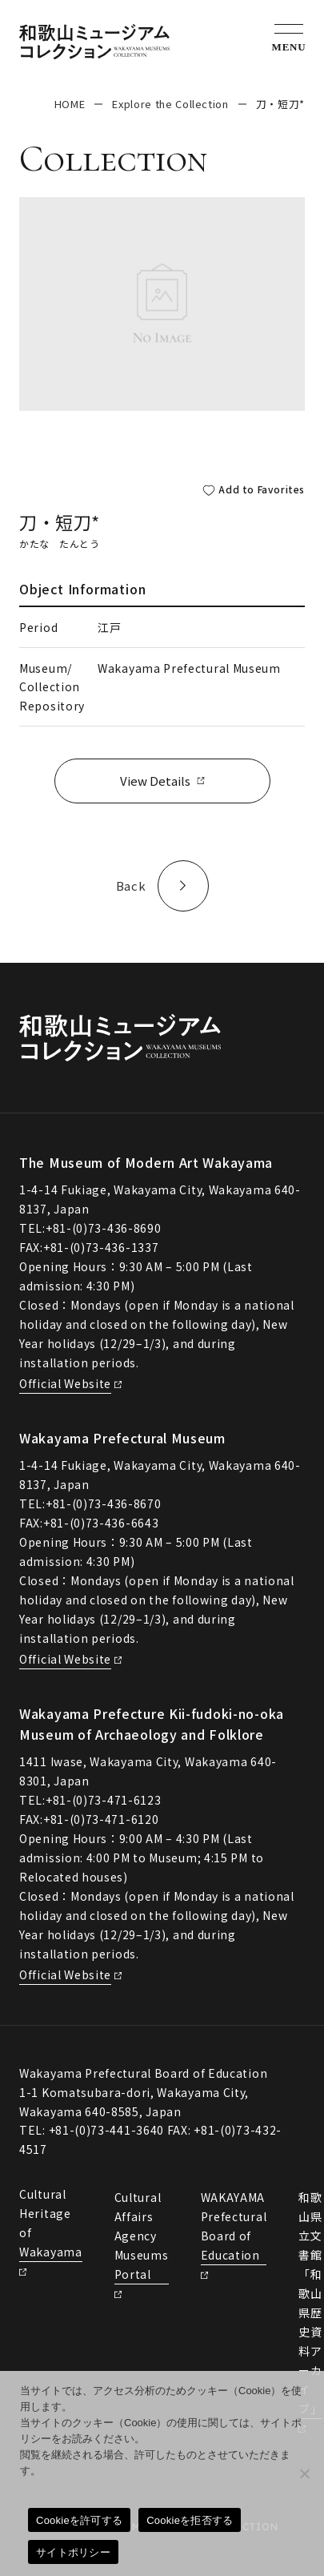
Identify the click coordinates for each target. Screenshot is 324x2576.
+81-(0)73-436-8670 (104, 1503)
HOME (70, 103)
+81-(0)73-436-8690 (104, 1228)
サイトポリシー (73, 2552)
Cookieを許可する (79, 2520)
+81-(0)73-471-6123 (104, 1800)
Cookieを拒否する (189, 2520)
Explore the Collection (170, 103)
